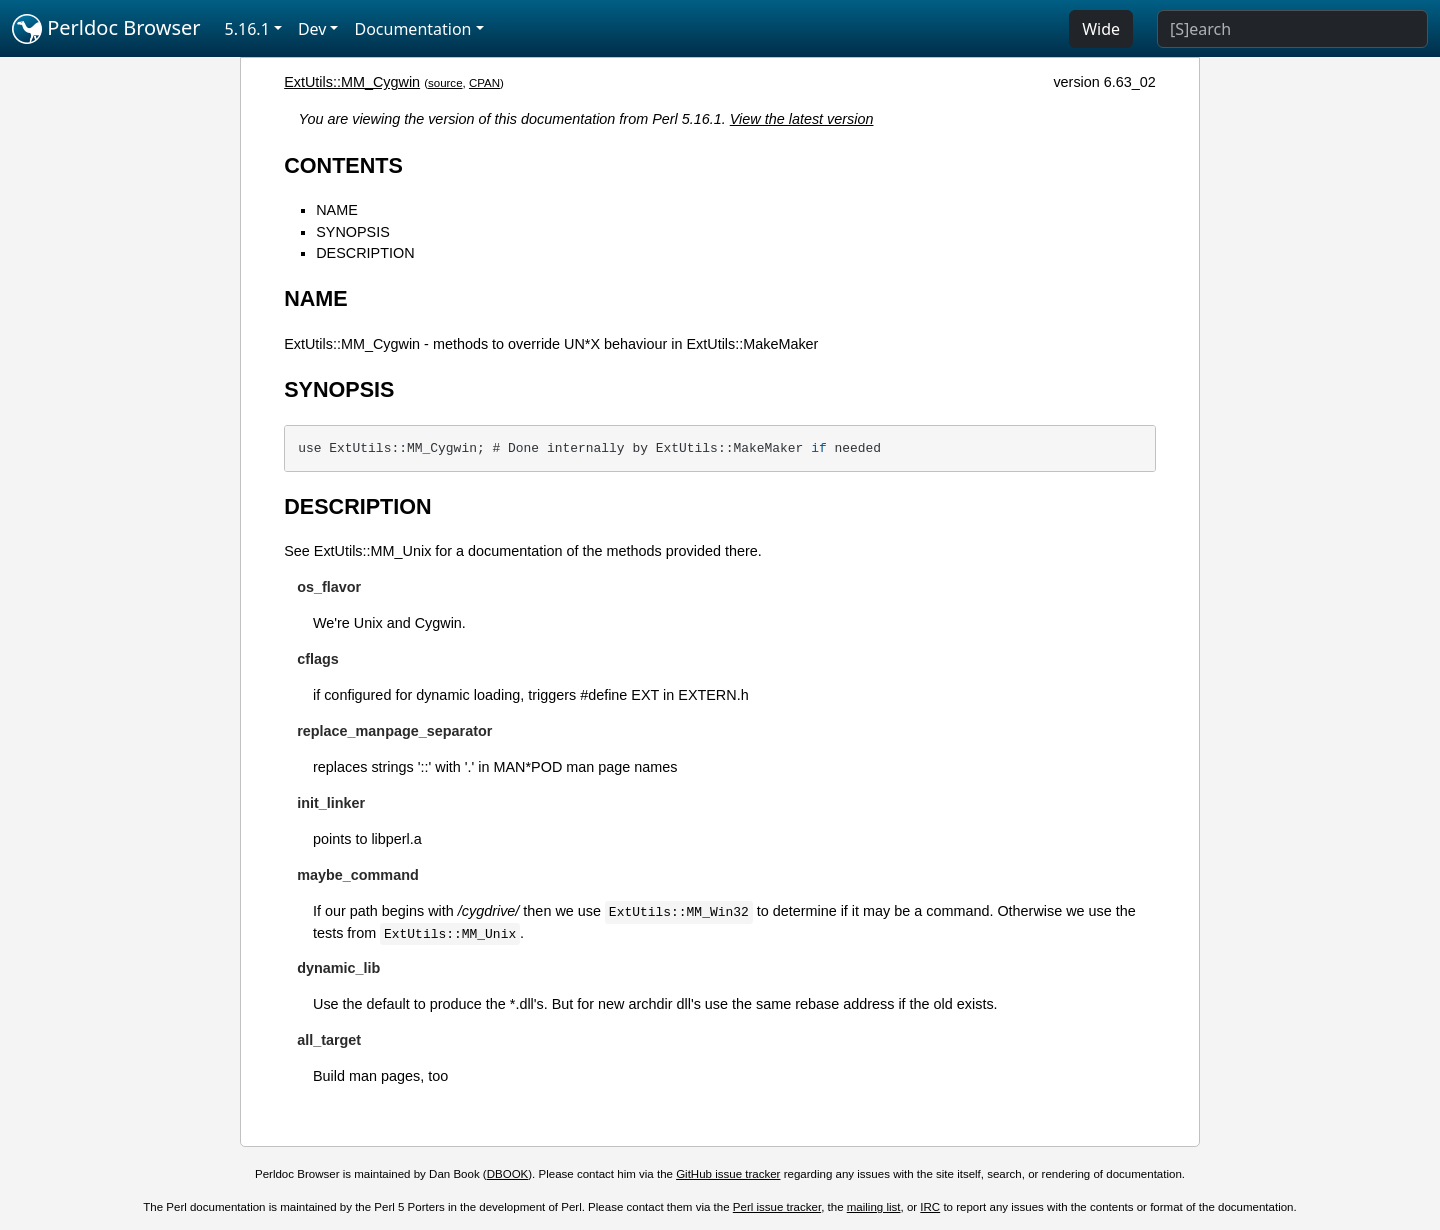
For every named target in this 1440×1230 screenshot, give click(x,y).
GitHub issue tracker (728, 1174)
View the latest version (802, 119)
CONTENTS (343, 165)
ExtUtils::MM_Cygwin (352, 82)
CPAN (484, 83)
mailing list (874, 1207)
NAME (337, 210)
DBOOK (508, 1174)
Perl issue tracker (777, 1207)
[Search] (1292, 29)
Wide (1101, 29)
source (445, 83)
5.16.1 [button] (247, 29)
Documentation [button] (412, 29)
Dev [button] (312, 29)
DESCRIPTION (365, 253)
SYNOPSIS (353, 232)
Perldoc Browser (106, 29)
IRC (930, 1207)
